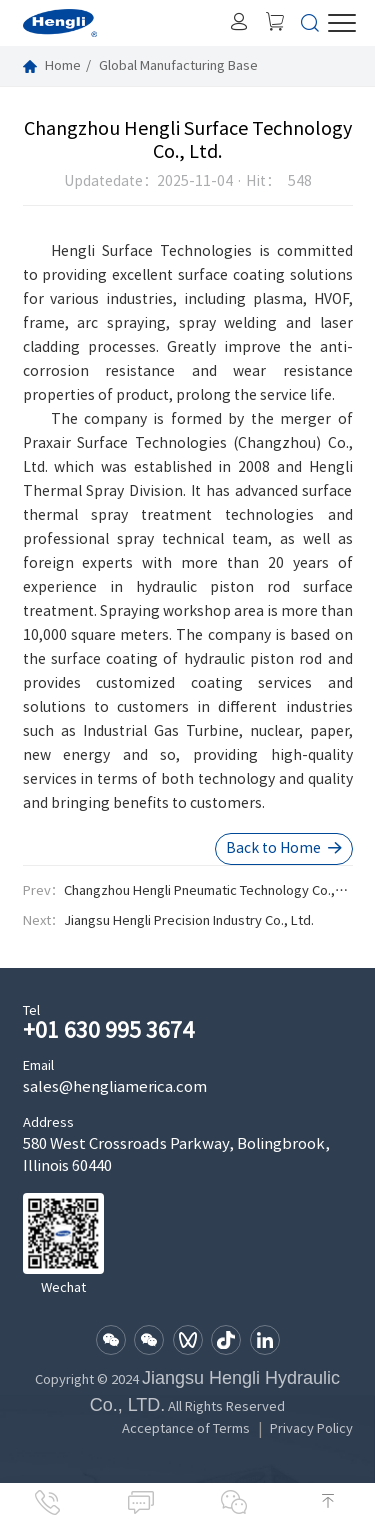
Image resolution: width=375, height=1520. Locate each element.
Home (63, 65)
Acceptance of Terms (186, 1428)
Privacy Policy (311, 1428)
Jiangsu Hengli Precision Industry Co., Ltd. (189, 920)
